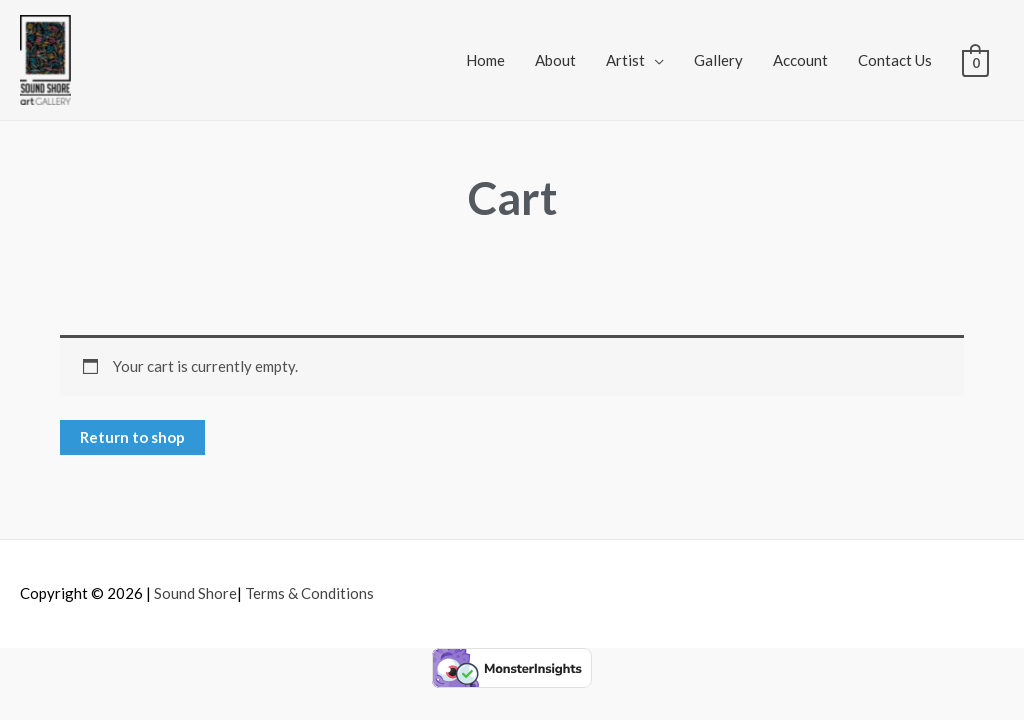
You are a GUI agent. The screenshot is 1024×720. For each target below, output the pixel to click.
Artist (625, 60)
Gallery (718, 60)
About (555, 60)
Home (485, 60)
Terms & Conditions (309, 593)
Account (800, 60)
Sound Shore (195, 593)
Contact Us (895, 60)
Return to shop (132, 437)
